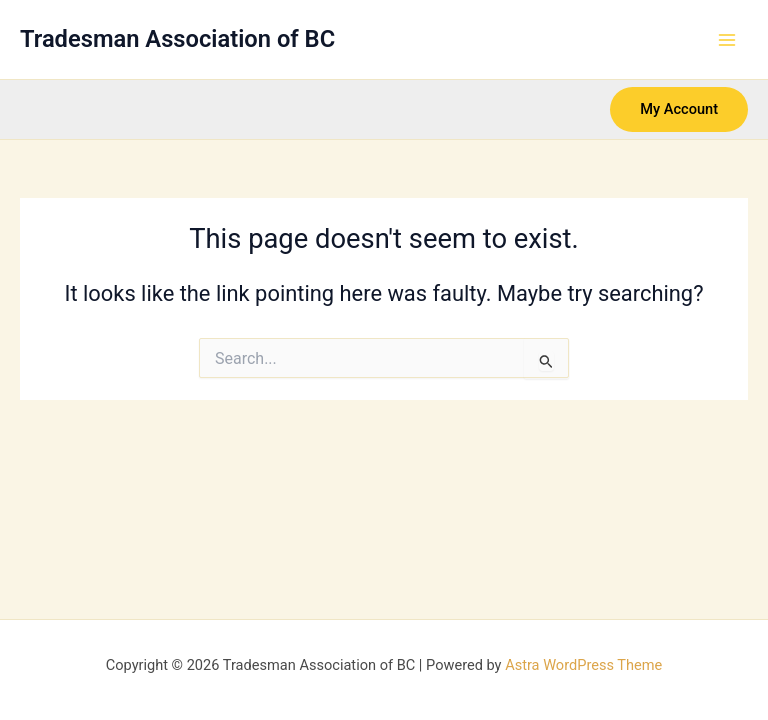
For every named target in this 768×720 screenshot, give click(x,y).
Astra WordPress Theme (583, 665)
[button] (679, 109)
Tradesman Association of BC (177, 39)
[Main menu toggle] (727, 40)
